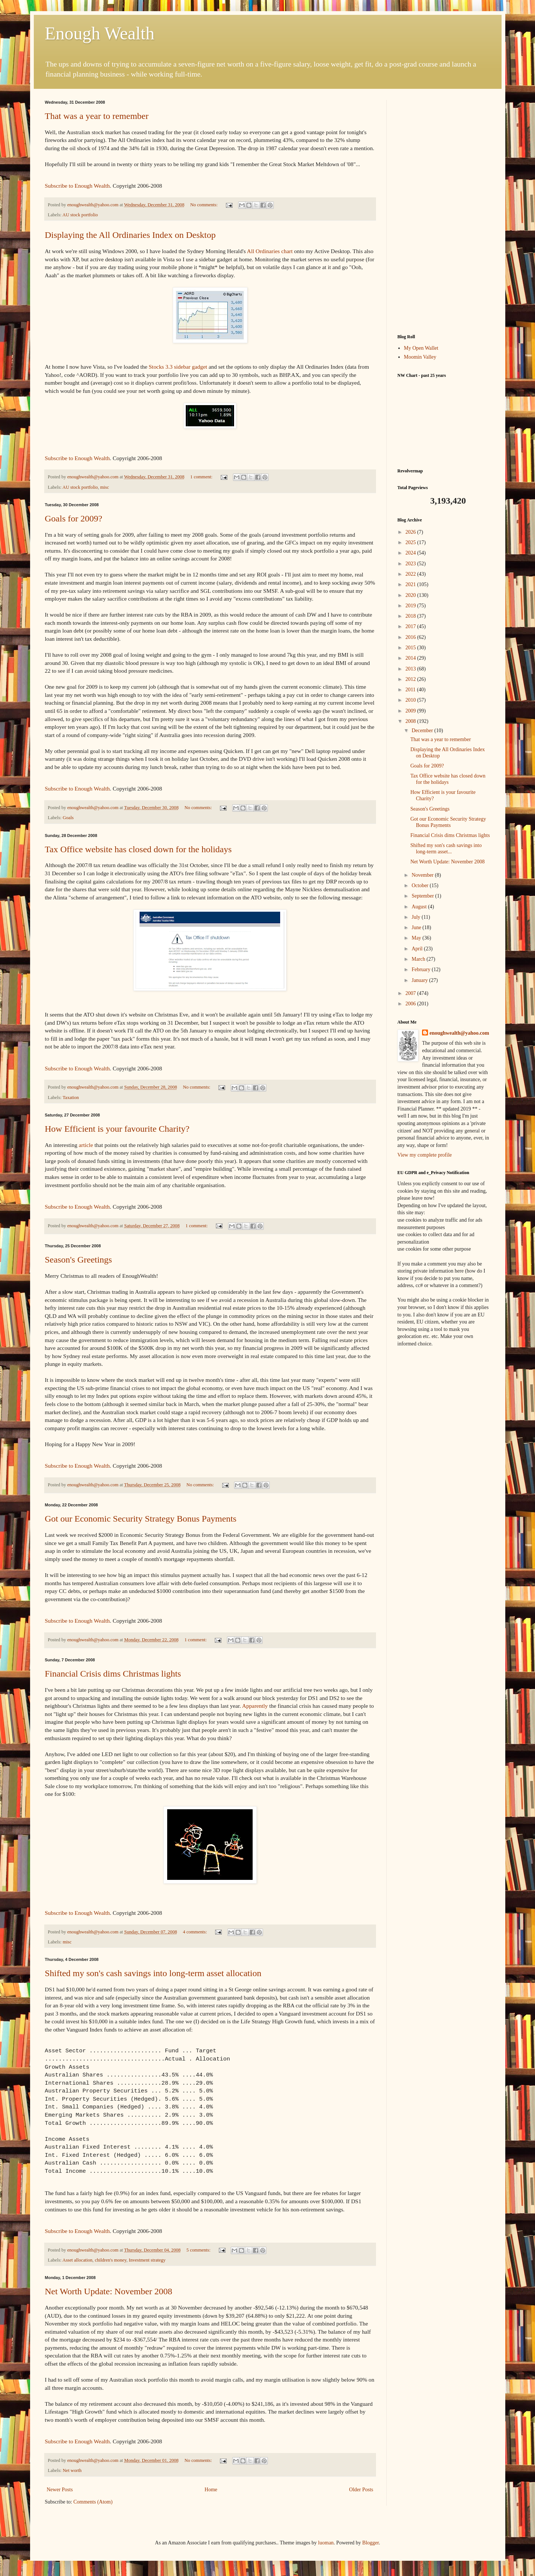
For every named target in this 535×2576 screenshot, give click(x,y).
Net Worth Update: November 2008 (108, 2291)
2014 (411, 658)
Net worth (72, 2470)
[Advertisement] (444, 211)
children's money (110, 2260)
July (417, 917)
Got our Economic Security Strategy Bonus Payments (141, 1518)
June (417, 927)
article (86, 1145)
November (423, 875)
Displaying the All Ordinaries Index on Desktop (130, 235)
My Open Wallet (421, 348)
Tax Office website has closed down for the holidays (138, 849)
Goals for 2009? (74, 518)
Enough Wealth (100, 33)
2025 (411, 542)
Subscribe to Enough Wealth (77, 185)
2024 (411, 553)
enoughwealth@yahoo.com (459, 1033)
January (420, 980)
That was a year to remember (97, 116)
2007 (411, 993)
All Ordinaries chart (270, 251)
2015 (411, 647)
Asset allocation (77, 2260)
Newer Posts (60, 2489)
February (422, 969)
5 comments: (199, 2250)
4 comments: (195, 1932)
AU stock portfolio (80, 214)
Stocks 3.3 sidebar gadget (178, 366)
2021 (411, 584)
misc (104, 487)
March (419, 959)
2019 (411, 605)
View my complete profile (425, 1155)
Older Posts (361, 2489)
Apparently (255, 1706)
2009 (411, 711)
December (423, 730)
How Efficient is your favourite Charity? (117, 1129)
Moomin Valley (420, 357)
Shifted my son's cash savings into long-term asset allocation (153, 1973)
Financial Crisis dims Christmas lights (113, 1673)
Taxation (71, 1097)
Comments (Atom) (93, 2502)
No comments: (204, 204)
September (423, 896)
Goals (68, 817)
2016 (411, 637)
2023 (411, 563)
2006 (411, 1003)
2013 (411, 669)
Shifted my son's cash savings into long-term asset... (446, 848)
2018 (411, 616)
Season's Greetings (78, 1259)
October (421, 885)
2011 (411, 689)
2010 (411, 700)
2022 (411, 574)
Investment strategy (147, 2260)
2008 (411, 721)
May (417, 938)
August (420, 906)
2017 (411, 626)
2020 (411, 595)
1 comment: (202, 476)
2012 (411, 679)
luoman (326, 2543)
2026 (411, 532)
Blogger (370, 2543)
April (418, 948)
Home (211, 2489)
